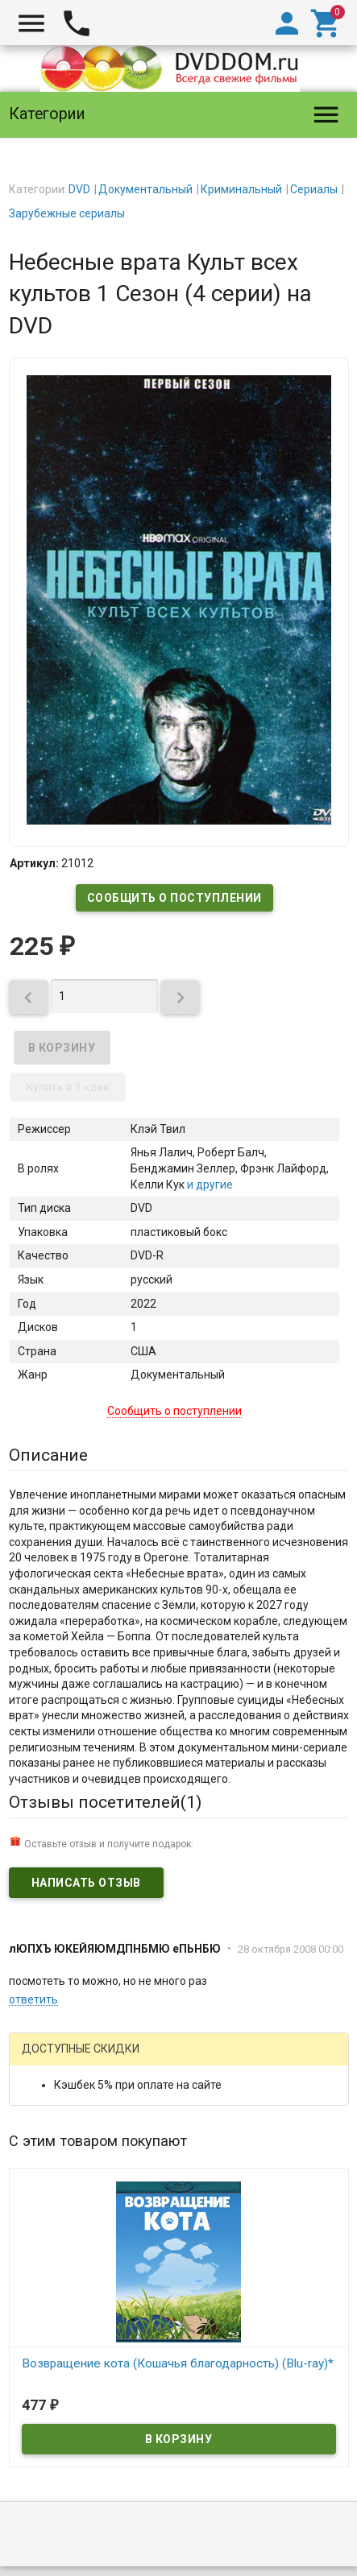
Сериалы (314, 189)
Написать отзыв (86, 1882)
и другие (209, 1184)
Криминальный (241, 189)
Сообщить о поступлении (174, 897)
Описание (48, 1455)
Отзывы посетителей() (105, 1802)
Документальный (145, 189)
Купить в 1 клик (68, 1087)
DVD (79, 189)
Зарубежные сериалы (67, 213)
